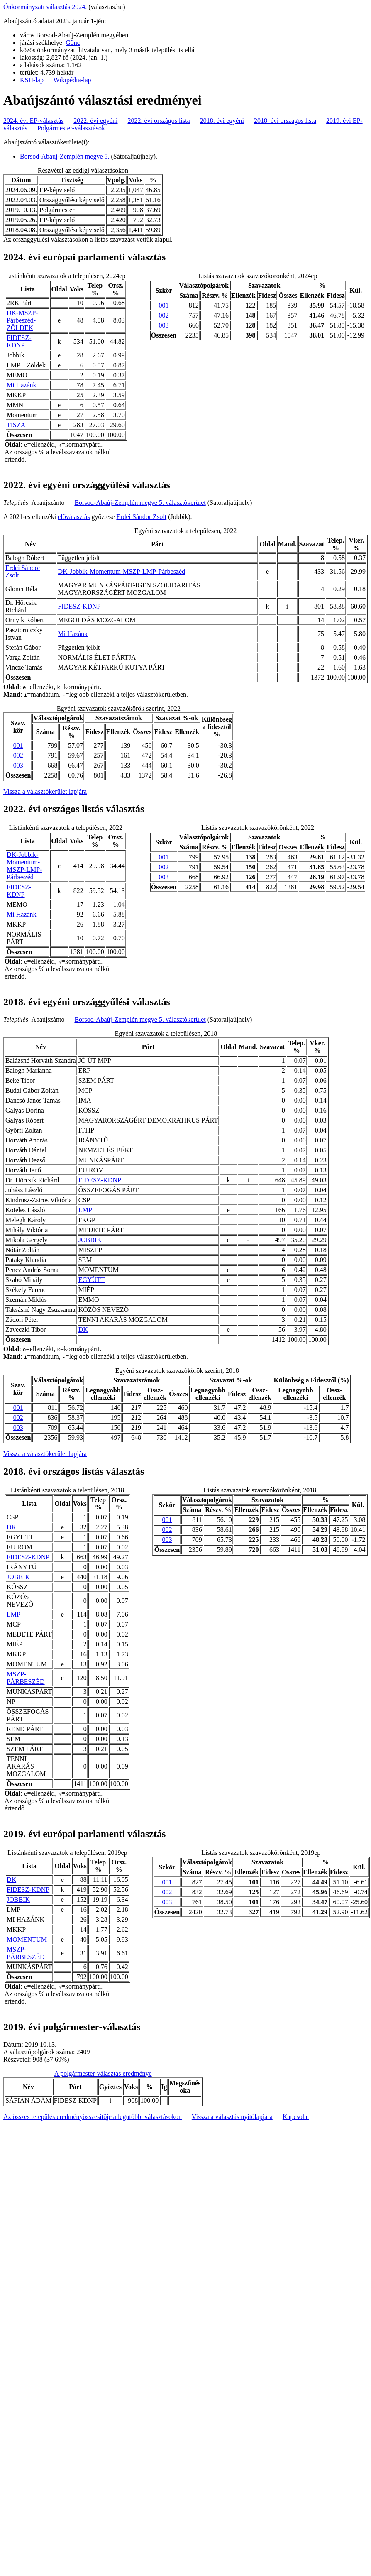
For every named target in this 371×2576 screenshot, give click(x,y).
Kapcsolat (296, 2116)
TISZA (16, 424)
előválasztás (74, 516)
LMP (85, 1209)
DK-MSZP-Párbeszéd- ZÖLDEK (22, 320)
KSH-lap (32, 79)
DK (83, 1329)
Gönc (73, 42)
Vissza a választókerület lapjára (45, 791)
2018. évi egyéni (222, 120)
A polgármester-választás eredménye (102, 2073)
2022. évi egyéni (95, 120)
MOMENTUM (27, 1939)
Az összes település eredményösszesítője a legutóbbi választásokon (92, 2116)
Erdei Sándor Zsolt (141, 516)
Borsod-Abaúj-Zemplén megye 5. (65, 156)
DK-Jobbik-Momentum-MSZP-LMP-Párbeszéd (121, 571)
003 (164, 325)
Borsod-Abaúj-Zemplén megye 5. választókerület (139, 502)
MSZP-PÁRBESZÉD (26, 1678)
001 (164, 305)
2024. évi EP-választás (33, 120)
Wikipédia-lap (72, 79)
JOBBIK (90, 1239)
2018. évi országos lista (285, 120)
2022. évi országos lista (159, 120)
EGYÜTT (91, 1279)
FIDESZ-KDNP (19, 341)
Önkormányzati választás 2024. (45, 6)
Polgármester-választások (71, 128)
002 (164, 315)
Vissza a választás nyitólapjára (232, 2116)
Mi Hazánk (22, 385)
